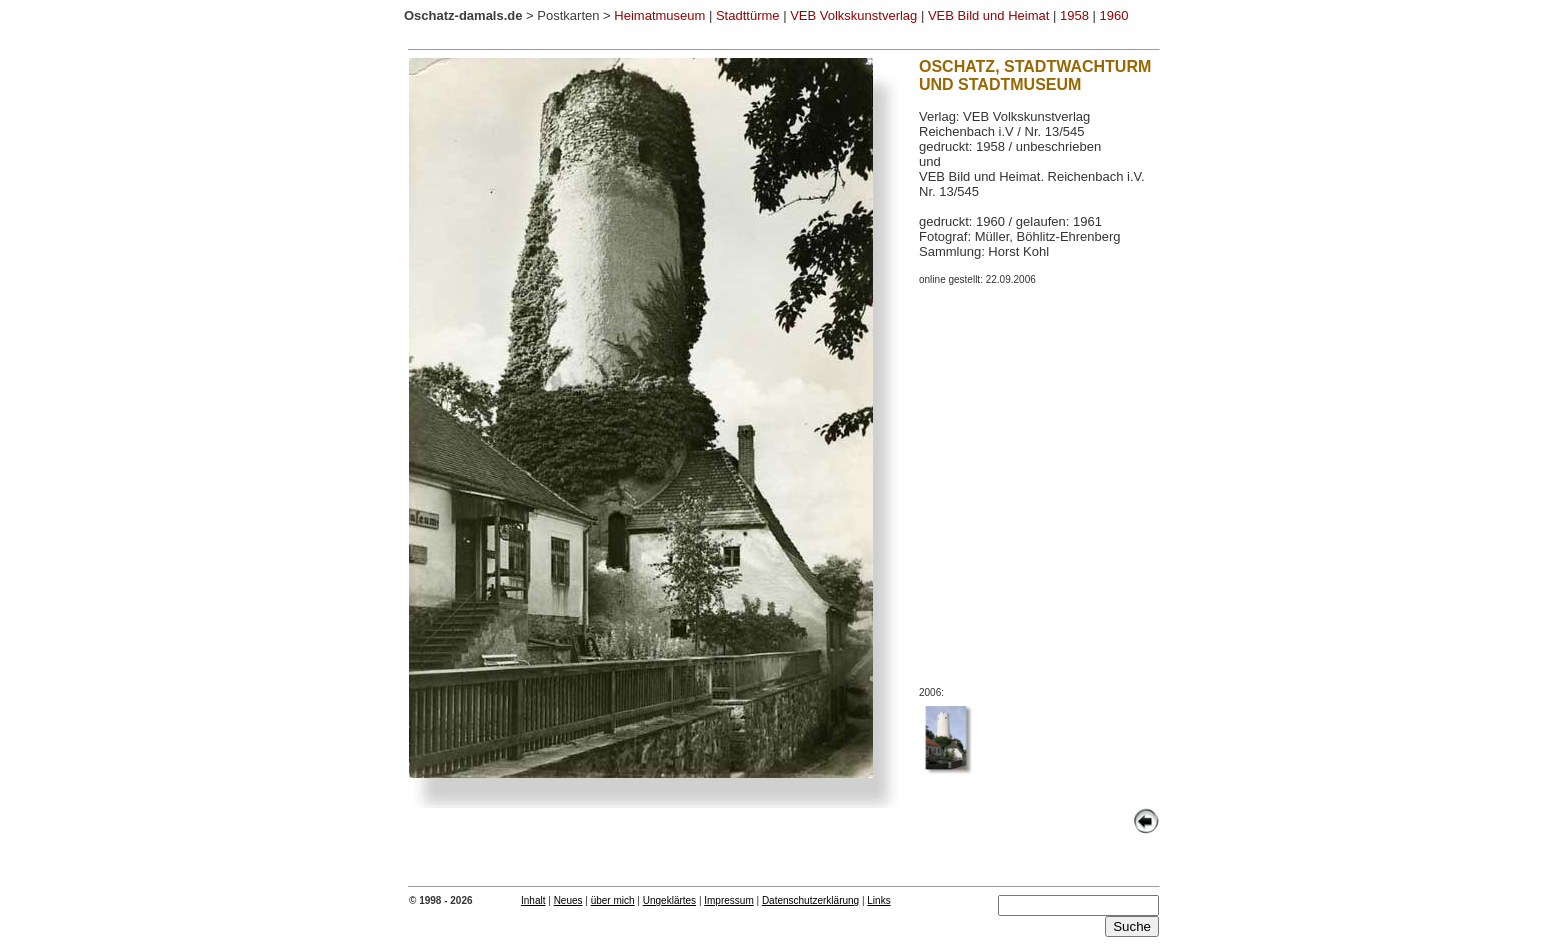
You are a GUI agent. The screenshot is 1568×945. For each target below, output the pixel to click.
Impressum (728, 900)
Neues (568, 900)
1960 (1114, 15)
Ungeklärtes (669, 900)
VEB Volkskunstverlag (853, 15)
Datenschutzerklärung (810, 900)
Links (878, 900)
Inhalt (533, 900)
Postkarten (568, 15)
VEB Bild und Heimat (988, 15)
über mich (613, 900)
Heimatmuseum (659, 15)
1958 (1074, 15)
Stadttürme (748, 15)
